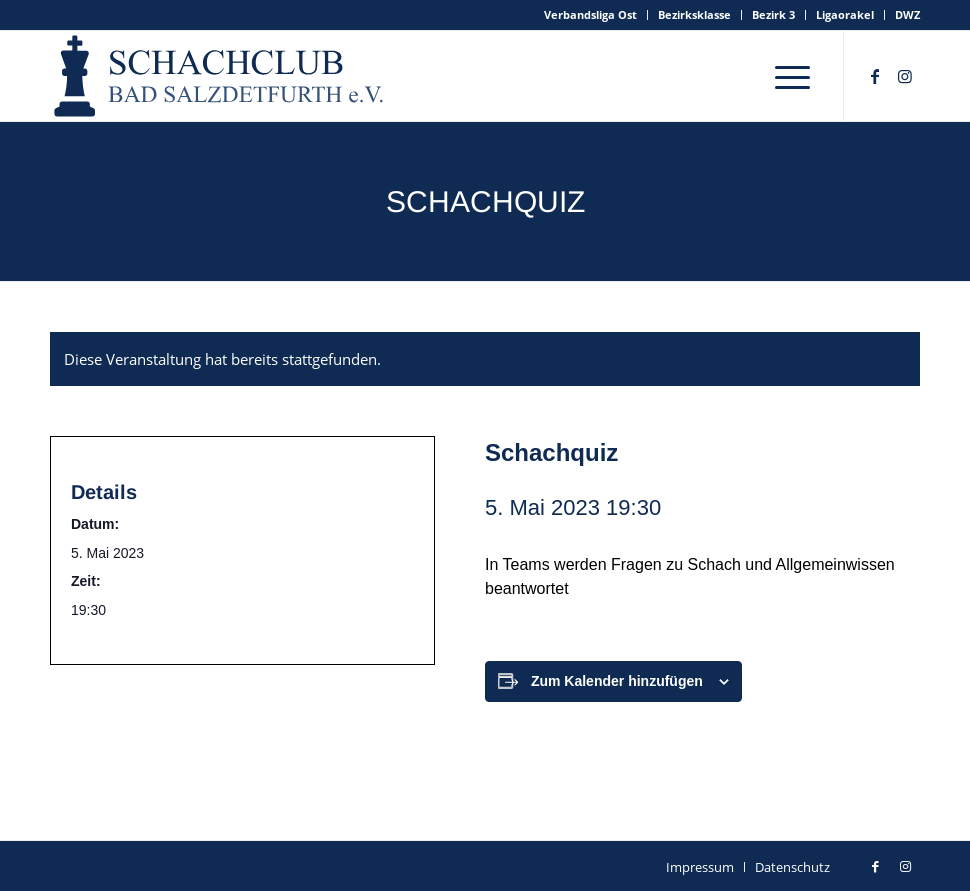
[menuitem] (591, 15)
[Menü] (792, 76)
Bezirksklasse (694, 14)
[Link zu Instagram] (905, 76)
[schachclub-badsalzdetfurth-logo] (221, 76)
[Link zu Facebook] (875, 76)
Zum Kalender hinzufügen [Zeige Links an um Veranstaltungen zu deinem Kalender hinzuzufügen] (617, 681)
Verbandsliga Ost (590, 14)
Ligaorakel (845, 14)
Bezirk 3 (773, 14)
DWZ (907, 14)
